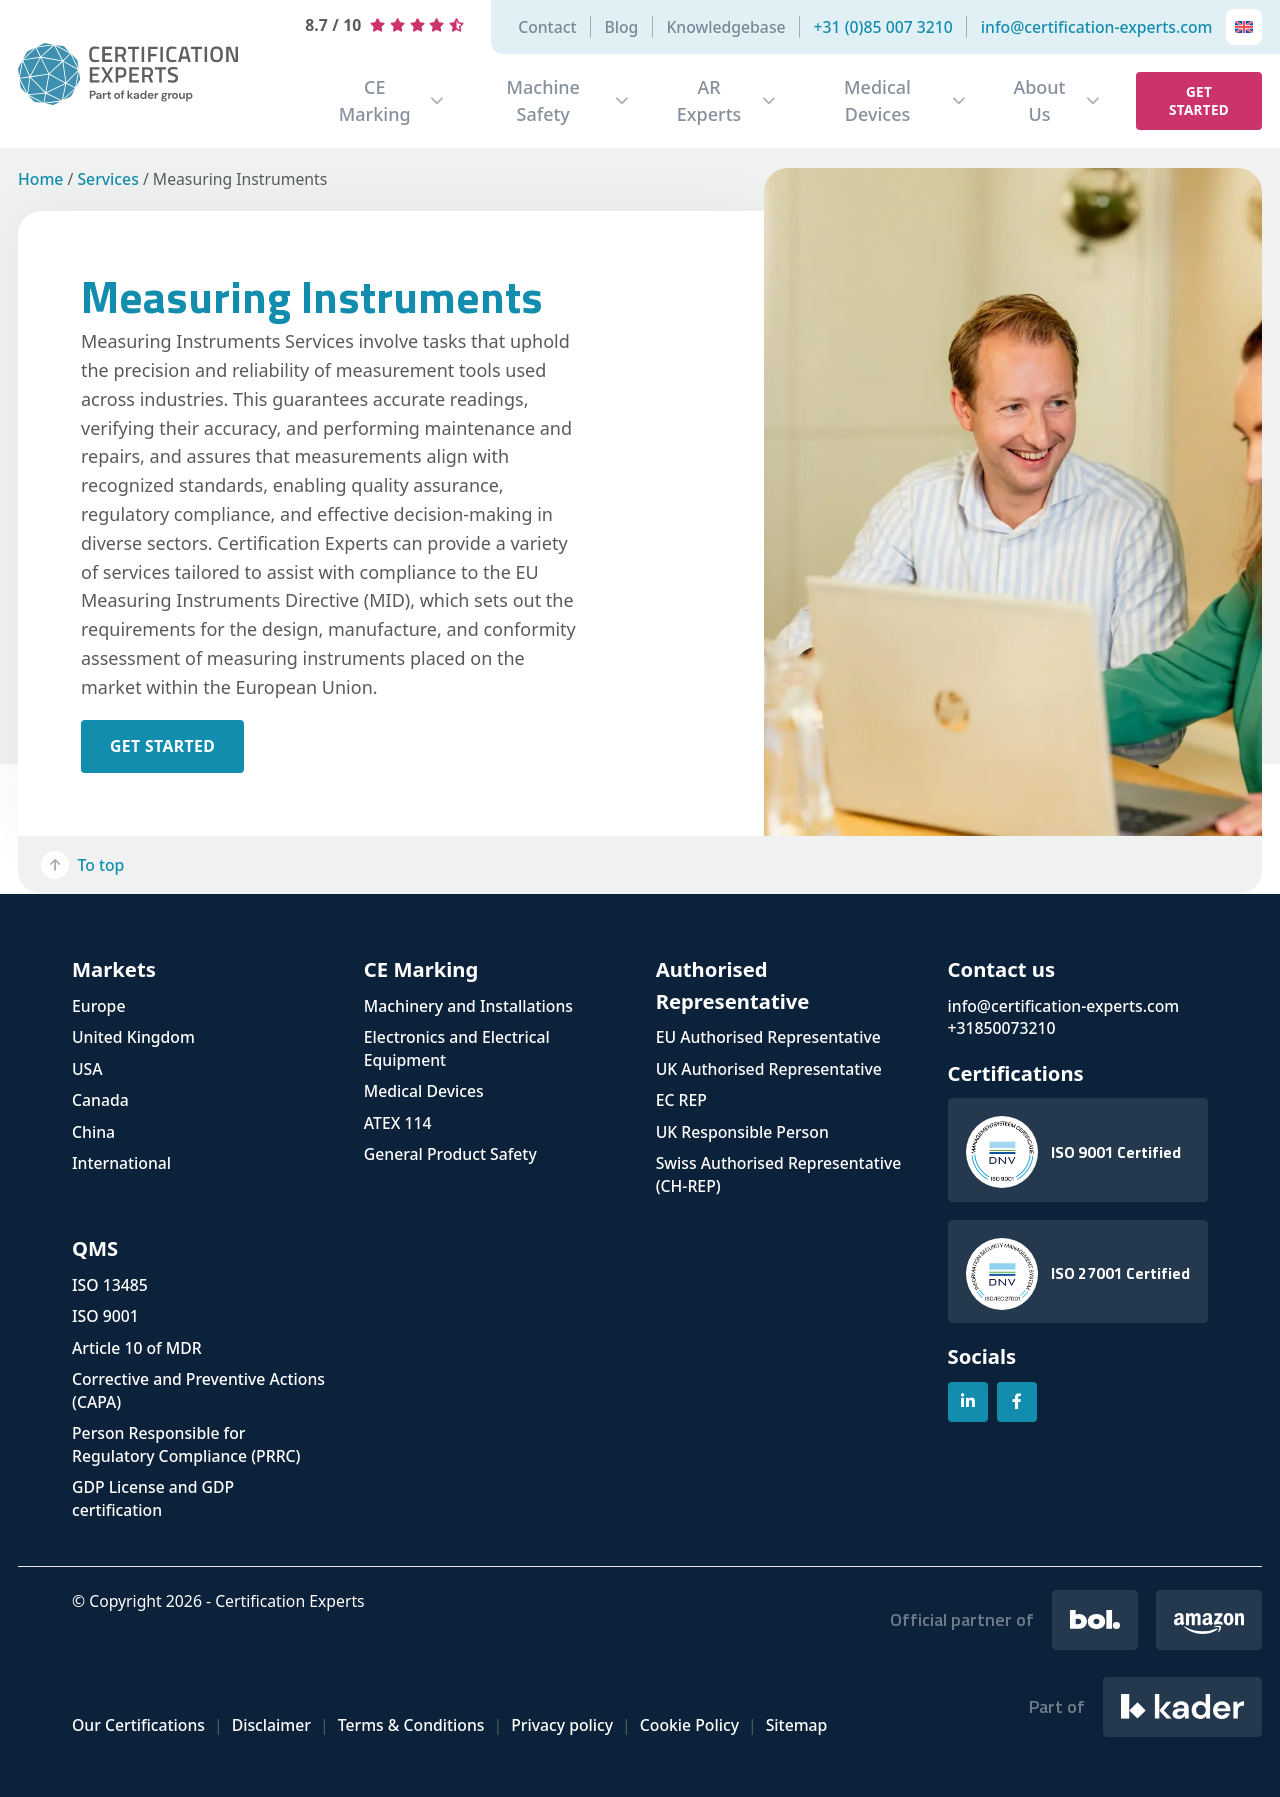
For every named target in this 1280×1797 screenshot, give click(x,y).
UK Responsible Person (742, 1132)
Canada (100, 1100)
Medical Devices (877, 100)
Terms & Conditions (411, 1725)
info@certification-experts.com (1097, 27)
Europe (98, 1006)
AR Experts (709, 100)
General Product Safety (450, 1154)
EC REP (681, 1100)
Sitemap (797, 1725)
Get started (1199, 101)
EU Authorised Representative (768, 1037)
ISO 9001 (105, 1316)
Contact (547, 27)
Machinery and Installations (468, 1006)
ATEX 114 (398, 1123)
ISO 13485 (110, 1285)
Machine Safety (542, 100)
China (93, 1132)
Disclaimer (271, 1725)
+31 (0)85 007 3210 (883, 27)
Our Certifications (138, 1725)
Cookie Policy (689, 1725)
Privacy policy (562, 1725)
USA (87, 1069)
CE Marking (375, 100)
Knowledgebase (725, 27)
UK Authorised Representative (769, 1069)
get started (162, 746)
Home (40, 179)
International (121, 1163)
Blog (621, 27)
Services (107, 179)
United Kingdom (133, 1037)
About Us (1039, 100)
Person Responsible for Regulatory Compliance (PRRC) (186, 1444)
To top (83, 865)
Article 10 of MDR (137, 1348)
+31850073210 (1002, 1028)
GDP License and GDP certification (153, 1498)
